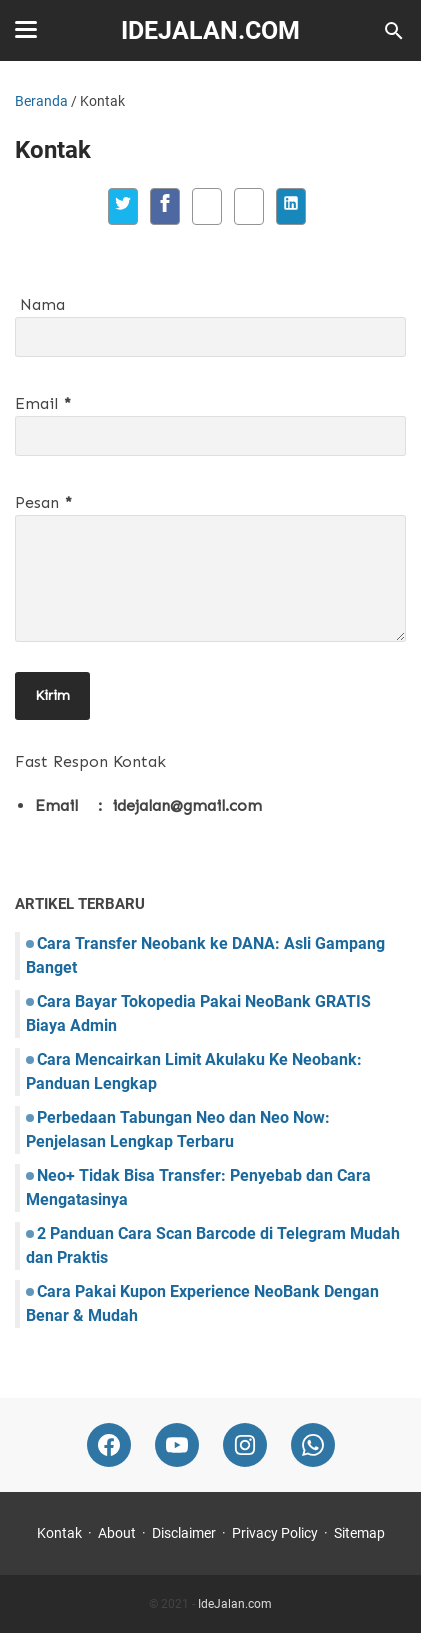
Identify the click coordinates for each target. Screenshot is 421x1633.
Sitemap (359, 1533)
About (117, 1533)
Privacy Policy (275, 1533)
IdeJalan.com (210, 30)
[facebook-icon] (109, 1445)
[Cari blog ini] (394, 31)
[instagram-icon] (245, 1445)
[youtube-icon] (177, 1445)
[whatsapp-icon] (313, 1445)
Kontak (59, 1533)
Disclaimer (184, 1533)
